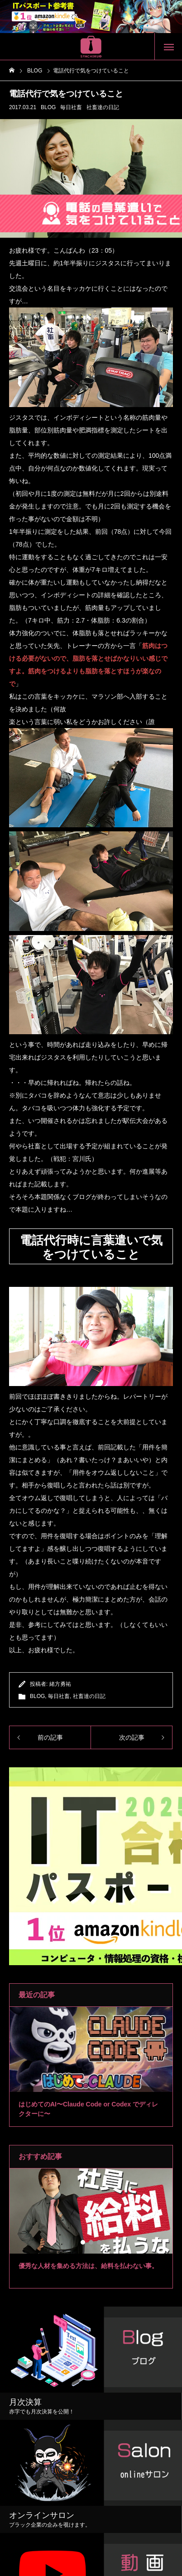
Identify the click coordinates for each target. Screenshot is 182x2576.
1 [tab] (79, 2080)
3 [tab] (95, 2080)
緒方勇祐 (60, 1684)
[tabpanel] (91, 2067)
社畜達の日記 (102, 107)
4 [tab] (103, 2080)
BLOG (48, 107)
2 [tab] (87, 2080)
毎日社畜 (71, 107)
